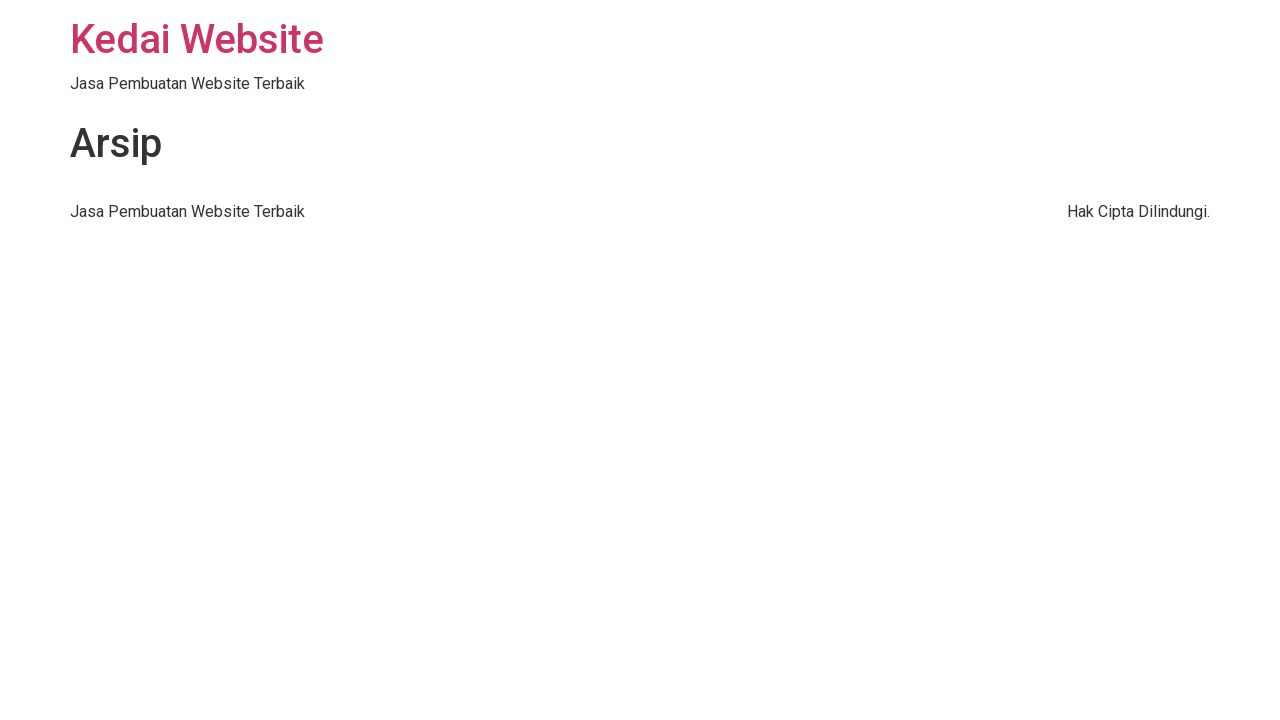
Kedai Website (197, 39)
